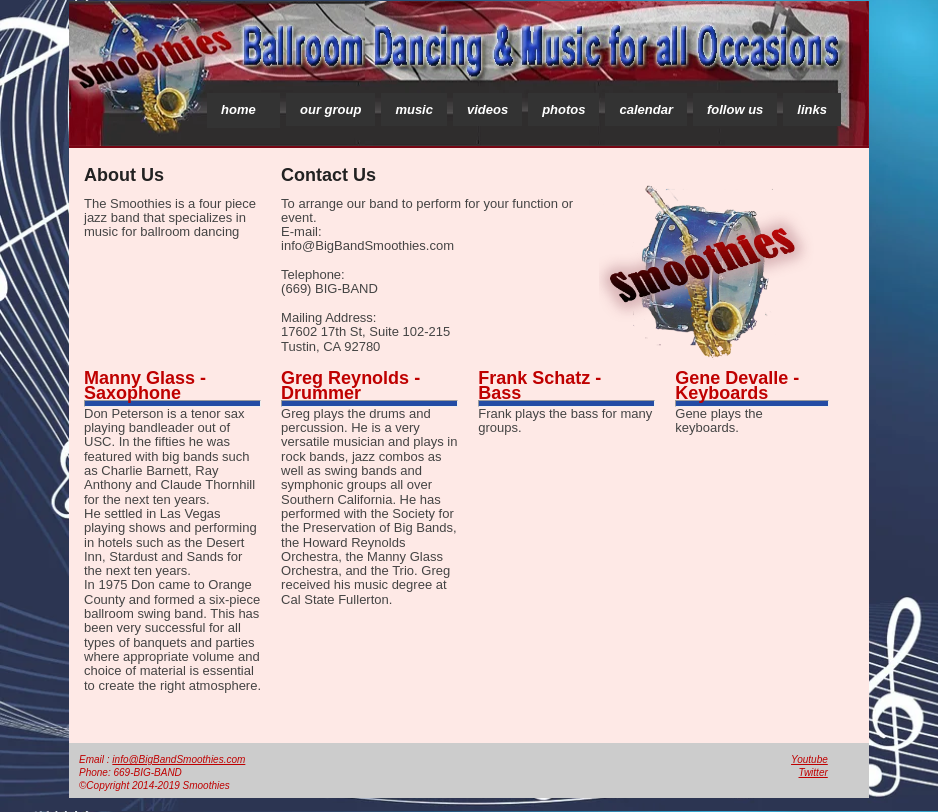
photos (563, 109)
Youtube (809, 759)
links (812, 109)
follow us (735, 109)
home (238, 109)
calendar (645, 109)
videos (487, 109)
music (414, 109)
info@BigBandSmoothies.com (178, 759)
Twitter (813, 772)
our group (330, 109)
